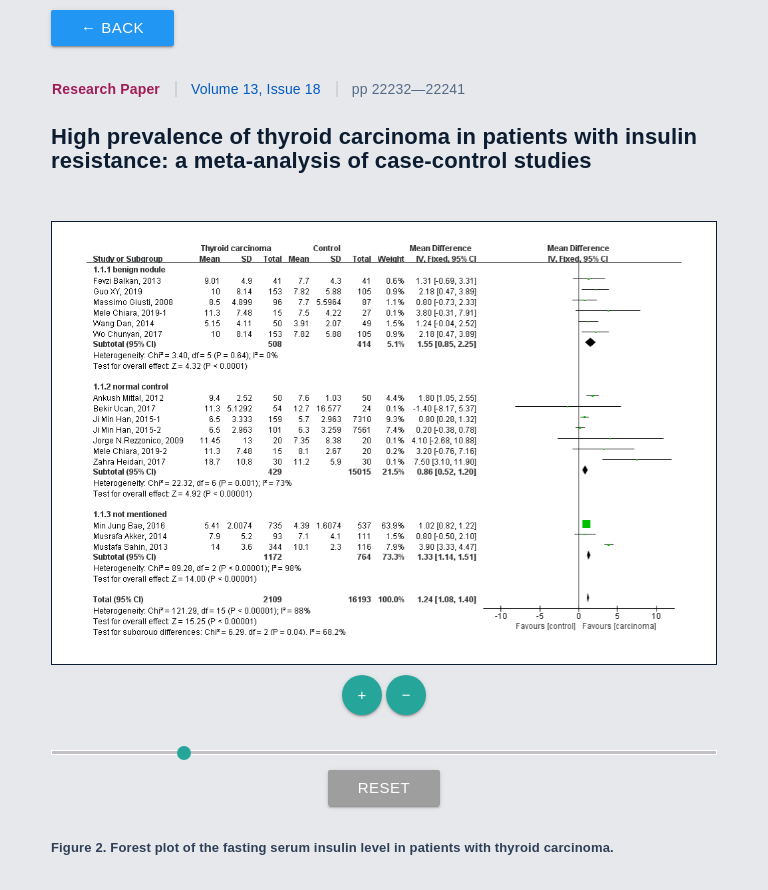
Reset (384, 787)
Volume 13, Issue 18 (256, 89)
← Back (112, 27)
